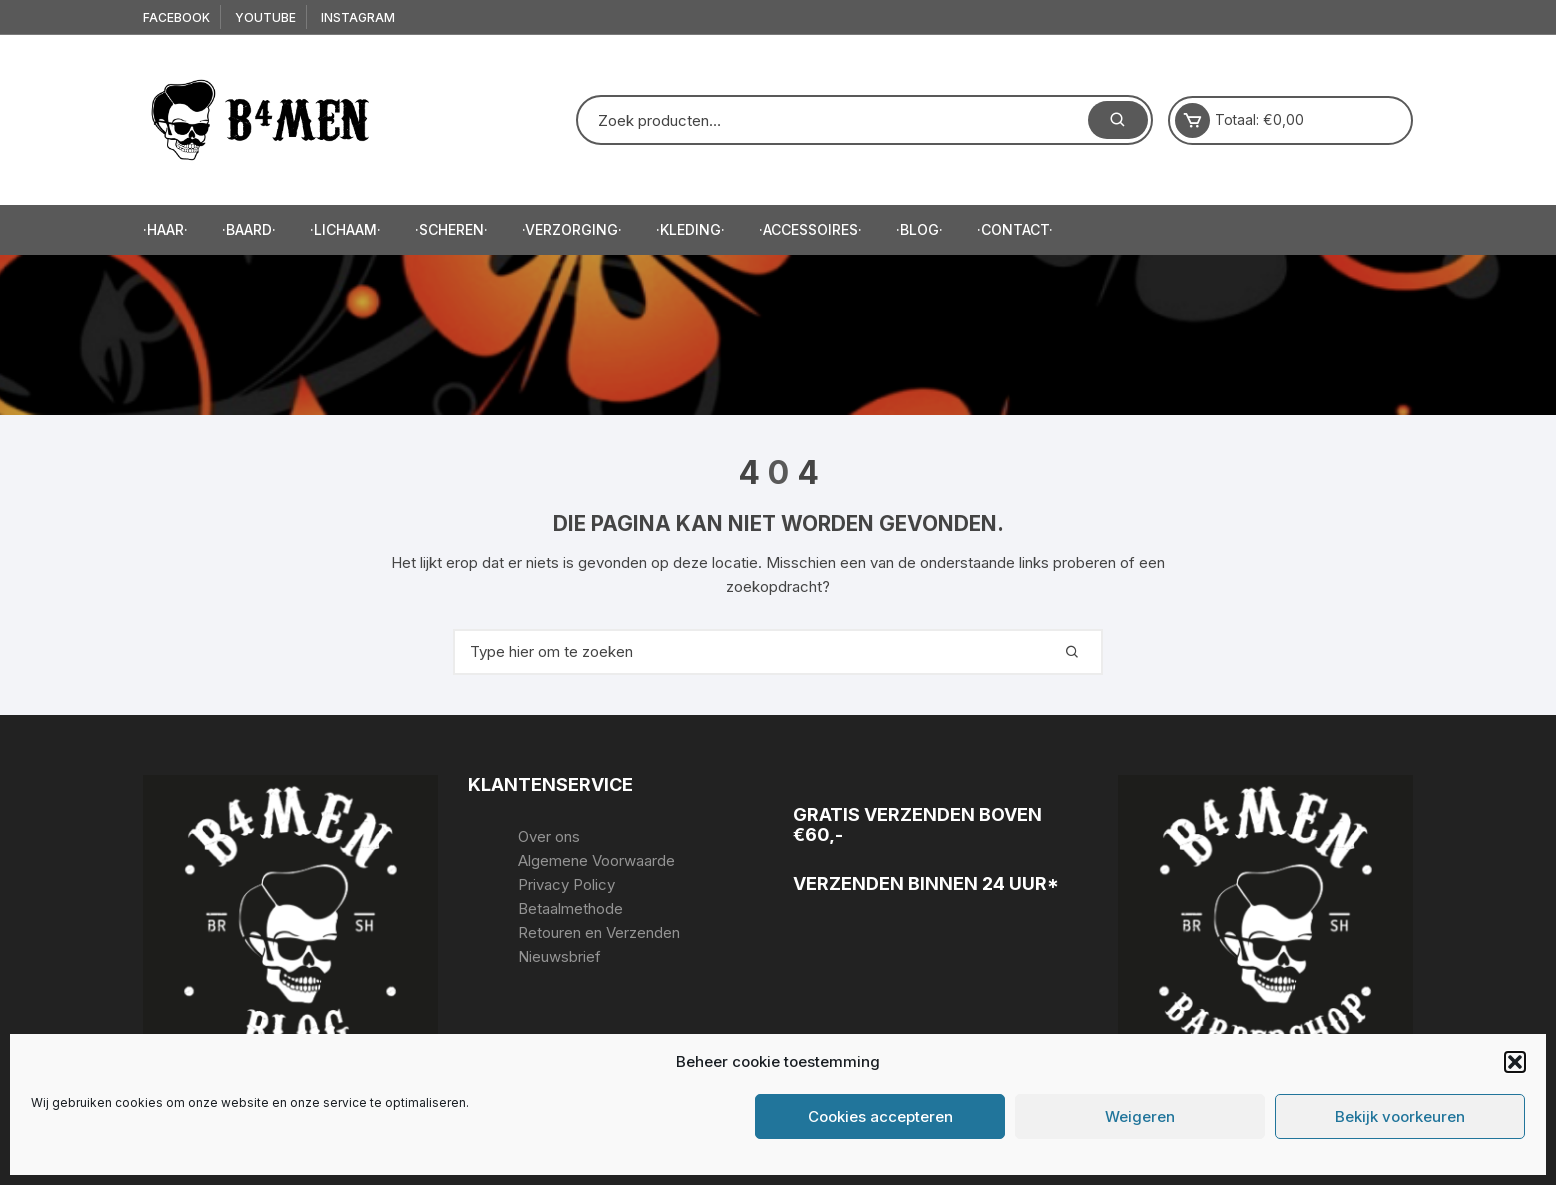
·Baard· (249, 229)
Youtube (265, 17)
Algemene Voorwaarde (596, 860)
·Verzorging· (572, 229)
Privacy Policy (566, 884)
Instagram (358, 17)
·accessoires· (810, 229)
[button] (1515, 1062)
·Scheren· (451, 229)
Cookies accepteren (880, 1116)
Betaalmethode (570, 908)
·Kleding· (690, 229)
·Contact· (1015, 229)
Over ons (549, 836)
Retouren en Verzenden (599, 932)
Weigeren (1140, 1116)
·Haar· (165, 229)
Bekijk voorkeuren (1400, 1116)
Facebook (176, 17)
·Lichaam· (345, 229)
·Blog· (919, 229)
